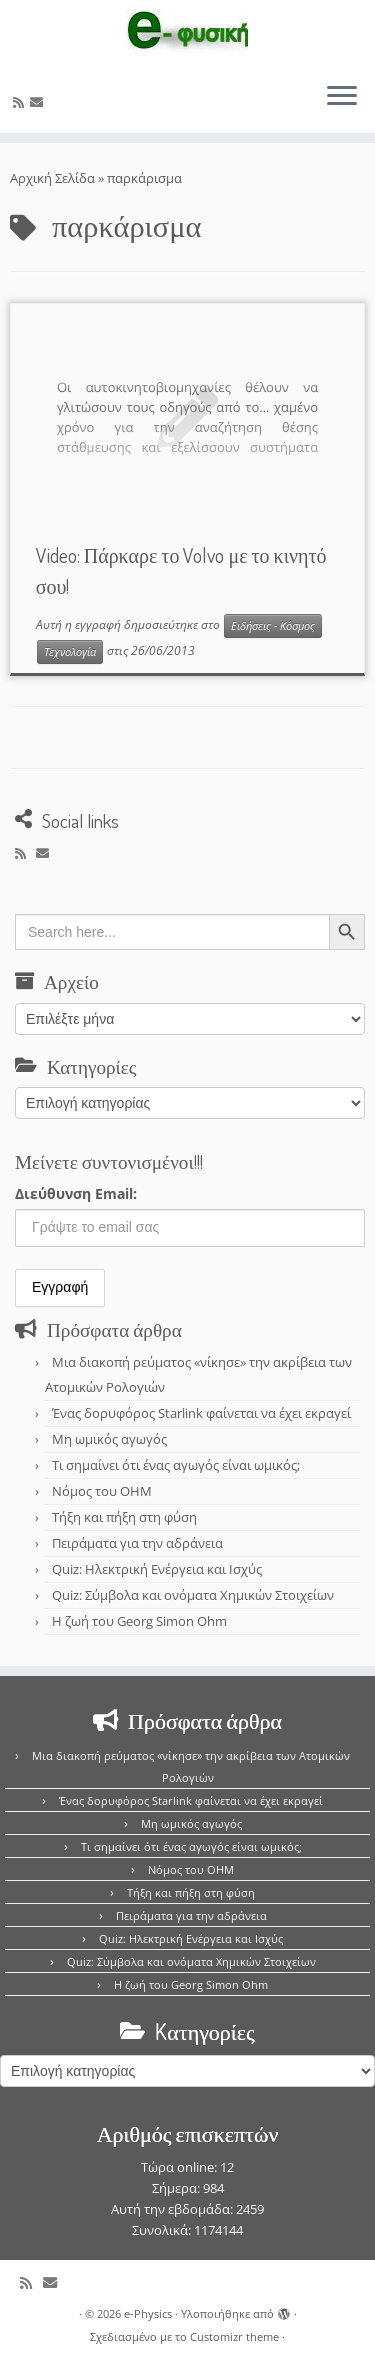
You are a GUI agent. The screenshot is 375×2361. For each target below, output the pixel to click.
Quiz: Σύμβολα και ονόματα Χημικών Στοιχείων (193, 1595)
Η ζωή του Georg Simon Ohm (139, 1621)
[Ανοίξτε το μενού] (342, 97)
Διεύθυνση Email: (76, 1193)
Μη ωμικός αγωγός (109, 1439)
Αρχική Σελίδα (54, 178)
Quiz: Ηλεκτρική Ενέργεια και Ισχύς (157, 1569)
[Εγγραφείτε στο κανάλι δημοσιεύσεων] (21, 102)
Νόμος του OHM (102, 1491)
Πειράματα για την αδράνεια (137, 1543)
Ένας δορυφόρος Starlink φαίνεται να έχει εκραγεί (201, 1413)
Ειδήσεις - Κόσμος (273, 626)
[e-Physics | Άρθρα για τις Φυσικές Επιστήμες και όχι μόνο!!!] (187, 33)
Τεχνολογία (70, 652)
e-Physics (148, 2313)
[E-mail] (39, 102)
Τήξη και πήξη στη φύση (124, 1517)
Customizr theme (234, 2336)
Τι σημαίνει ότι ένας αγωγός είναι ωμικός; (176, 1465)
